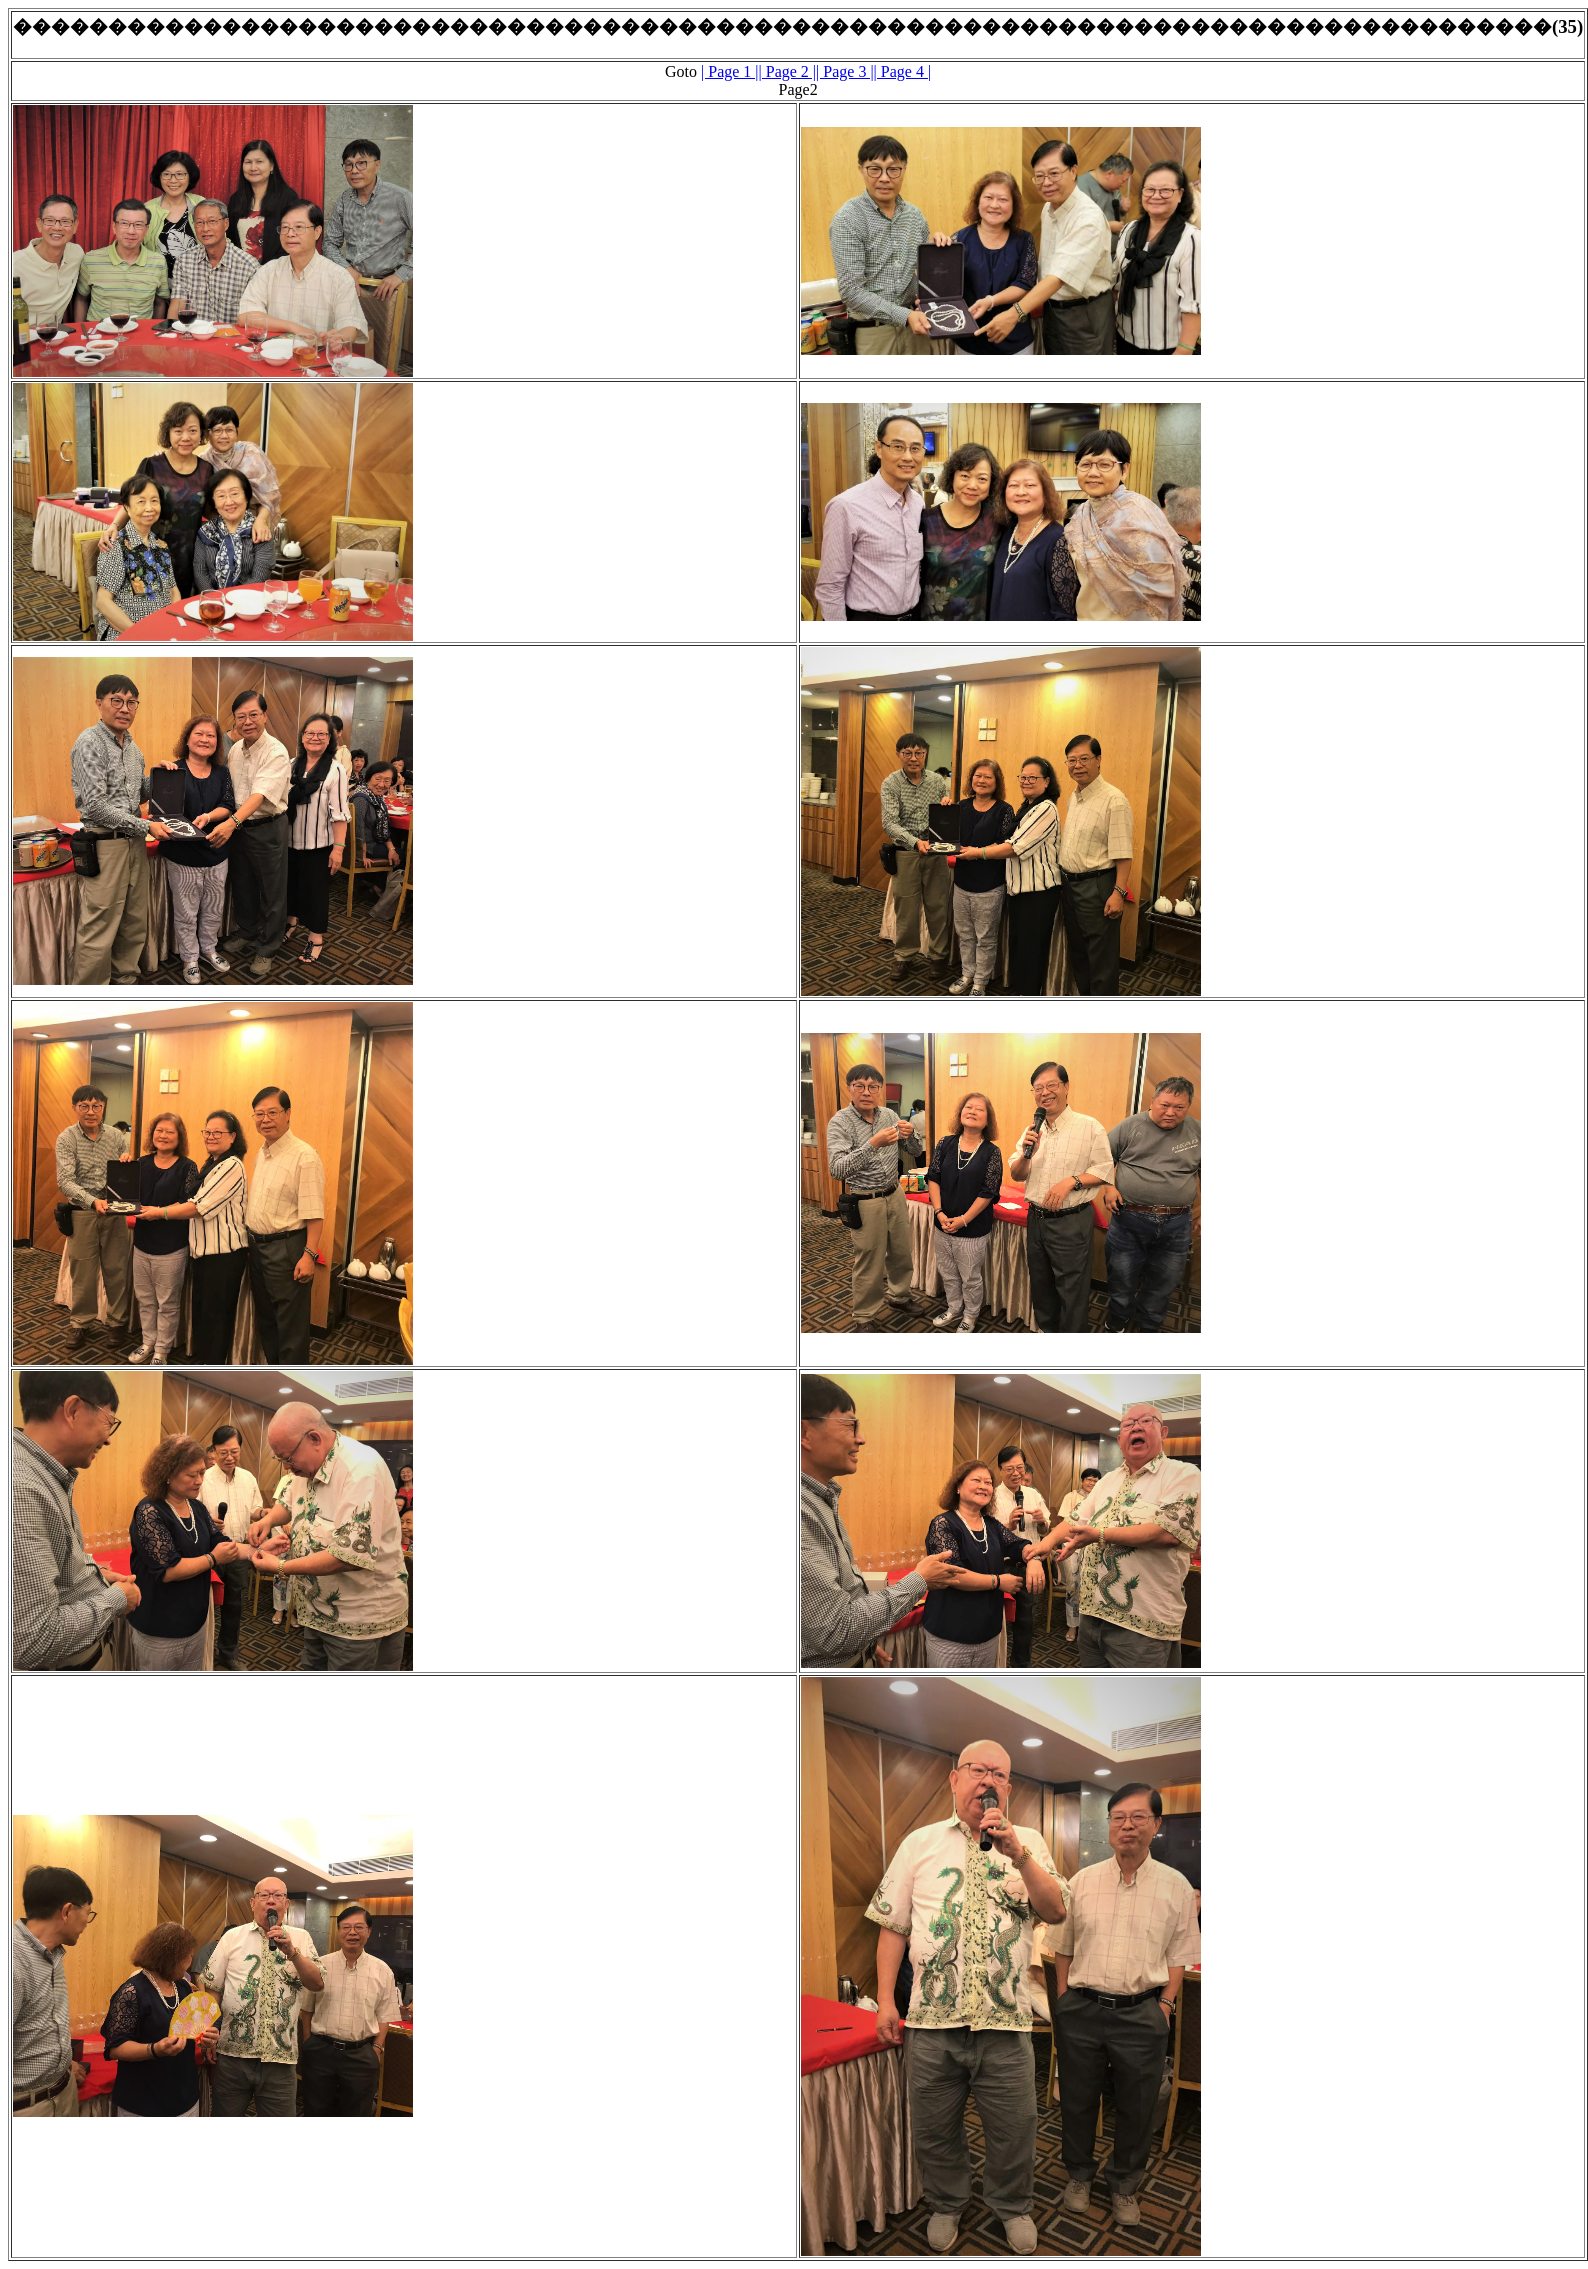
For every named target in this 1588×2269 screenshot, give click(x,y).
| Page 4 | (903, 71)
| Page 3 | (845, 71)
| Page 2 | (788, 71)
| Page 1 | (730, 71)
